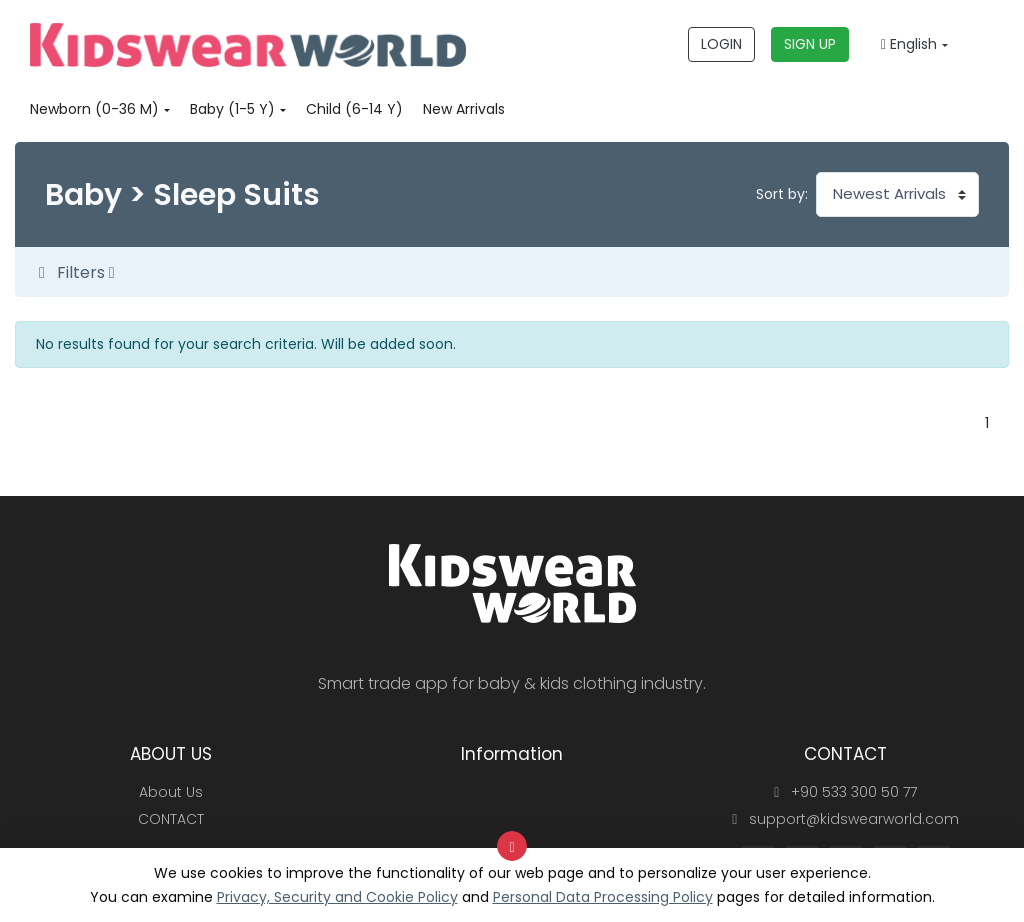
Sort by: (782, 194)
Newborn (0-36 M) (94, 109)
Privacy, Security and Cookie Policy (337, 897)
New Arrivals (464, 109)
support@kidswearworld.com (845, 819)
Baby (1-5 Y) (232, 109)
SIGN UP (810, 44)
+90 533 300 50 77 (845, 792)
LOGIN (721, 44)
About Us (171, 792)
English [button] (909, 44)
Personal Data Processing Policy (603, 897)
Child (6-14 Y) (354, 109)
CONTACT (171, 819)
